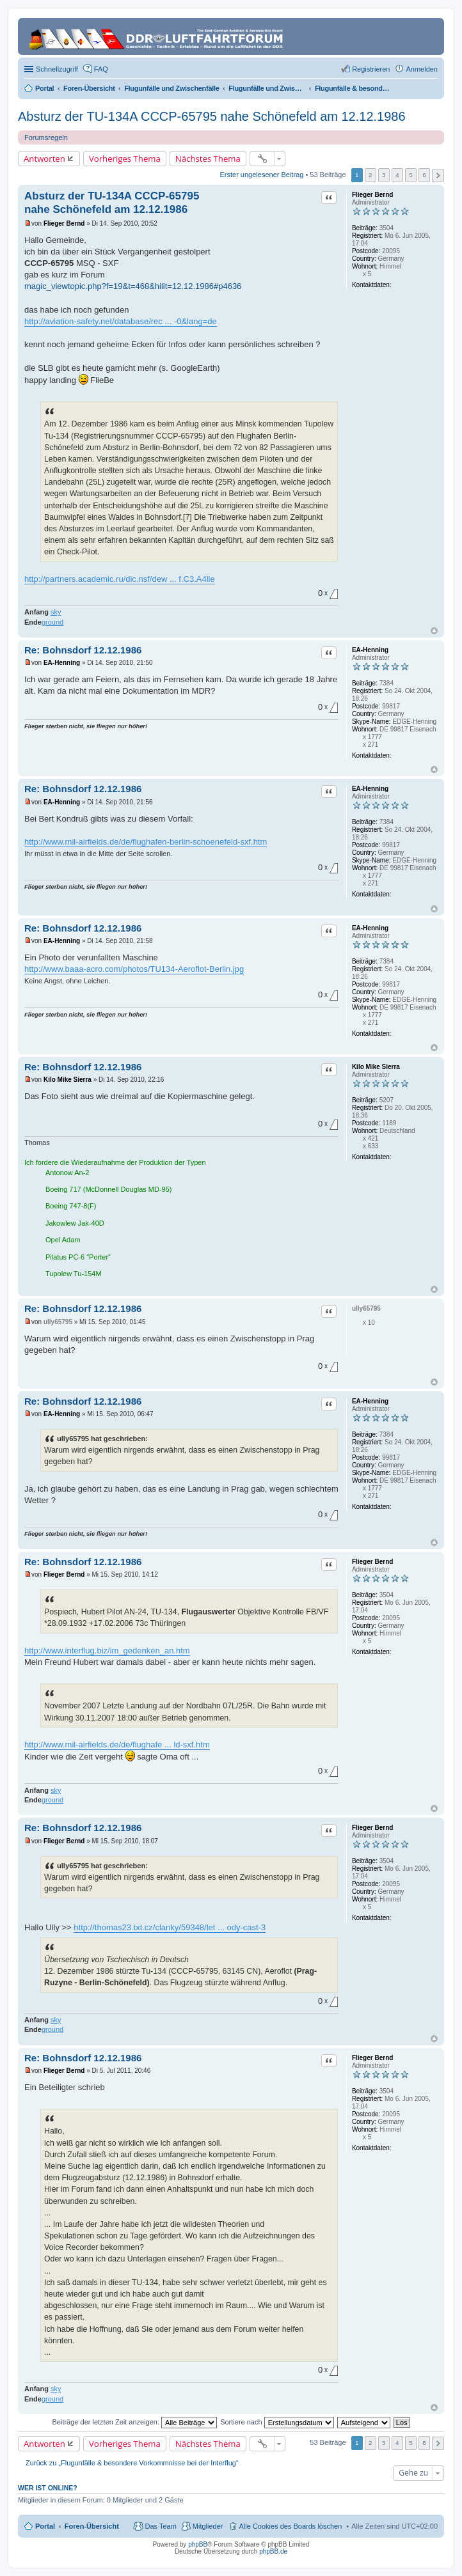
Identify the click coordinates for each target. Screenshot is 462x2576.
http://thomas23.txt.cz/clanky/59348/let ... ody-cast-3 (170, 1927)
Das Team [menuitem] (160, 2526)
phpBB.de (273, 2551)
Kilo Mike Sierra (376, 1066)
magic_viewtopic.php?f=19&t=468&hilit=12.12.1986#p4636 (132, 286)
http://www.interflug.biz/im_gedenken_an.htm (107, 1650)
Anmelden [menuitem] (422, 69)
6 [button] (424, 174)
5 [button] (411, 174)
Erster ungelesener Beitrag (261, 174)
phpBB (197, 2544)
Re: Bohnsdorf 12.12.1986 (82, 649)
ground (52, 622)
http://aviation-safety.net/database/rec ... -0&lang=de (120, 321)
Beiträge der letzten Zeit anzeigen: (134, 2422)
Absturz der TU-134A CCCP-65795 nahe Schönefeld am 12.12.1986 (212, 116)
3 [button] (384, 174)
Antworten (44, 158)
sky (56, 612)
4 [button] (397, 174)
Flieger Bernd (372, 194)
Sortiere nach (276, 2422)
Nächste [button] (438, 175)
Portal (44, 88)
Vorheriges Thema (125, 158)
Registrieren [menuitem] (371, 69)
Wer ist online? (47, 2488)
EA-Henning (370, 649)
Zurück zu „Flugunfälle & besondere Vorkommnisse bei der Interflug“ (132, 2463)
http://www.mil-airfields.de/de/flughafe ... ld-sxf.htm (117, 1744)
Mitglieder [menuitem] (208, 2526)
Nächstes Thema (208, 158)
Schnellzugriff (57, 69)
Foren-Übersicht (92, 2526)
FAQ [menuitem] (101, 69)
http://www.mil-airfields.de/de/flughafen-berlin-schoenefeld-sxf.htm (145, 842)
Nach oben (434, 630)
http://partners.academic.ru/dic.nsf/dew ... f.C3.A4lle (119, 579)
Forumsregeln (46, 137)
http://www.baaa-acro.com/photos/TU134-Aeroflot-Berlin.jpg (134, 969)
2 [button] (370, 174)
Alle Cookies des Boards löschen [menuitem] (290, 2526)
